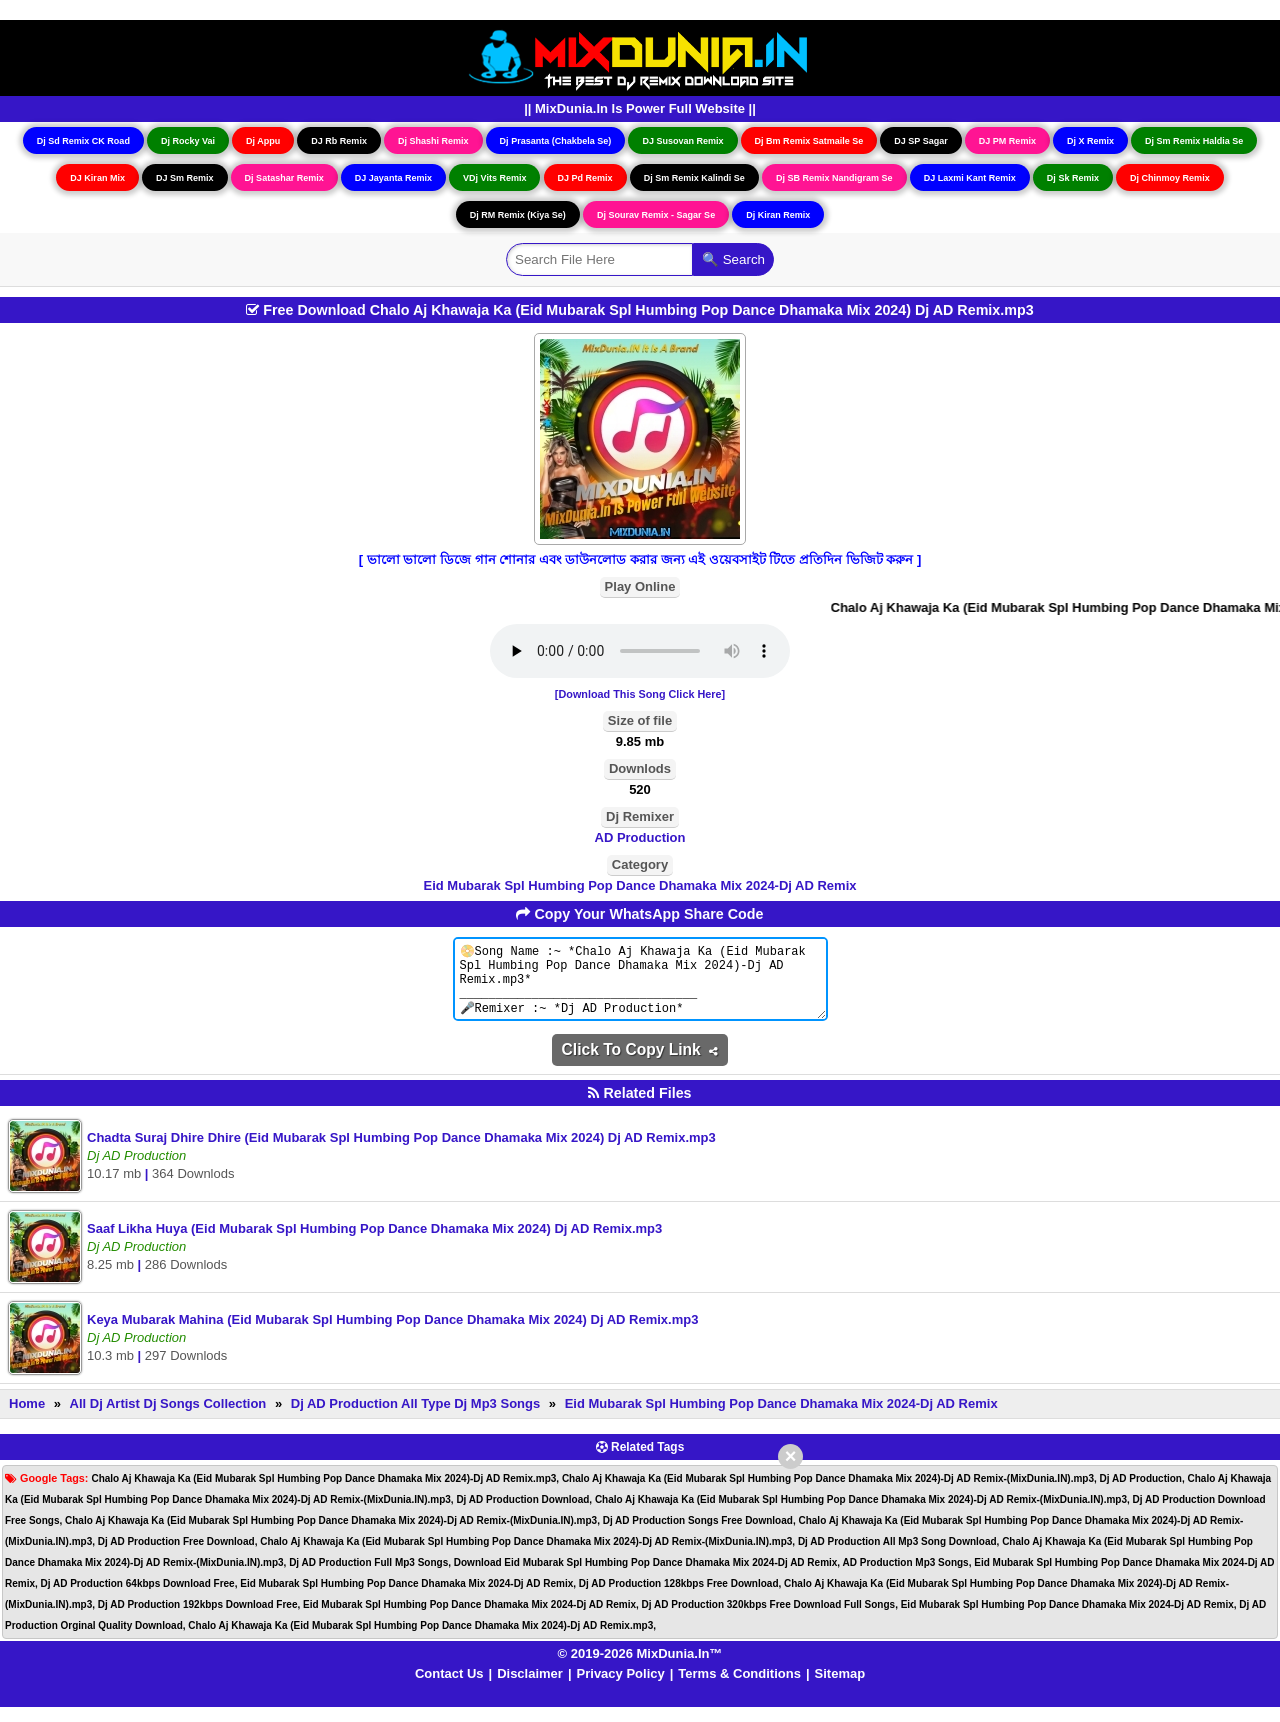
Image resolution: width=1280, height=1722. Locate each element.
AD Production (640, 837)
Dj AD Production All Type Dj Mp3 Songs (415, 1418)
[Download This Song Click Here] (640, 694)
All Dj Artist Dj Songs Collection (168, 1418)
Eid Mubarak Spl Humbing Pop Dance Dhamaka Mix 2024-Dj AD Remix (640, 885)
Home (27, 1418)
